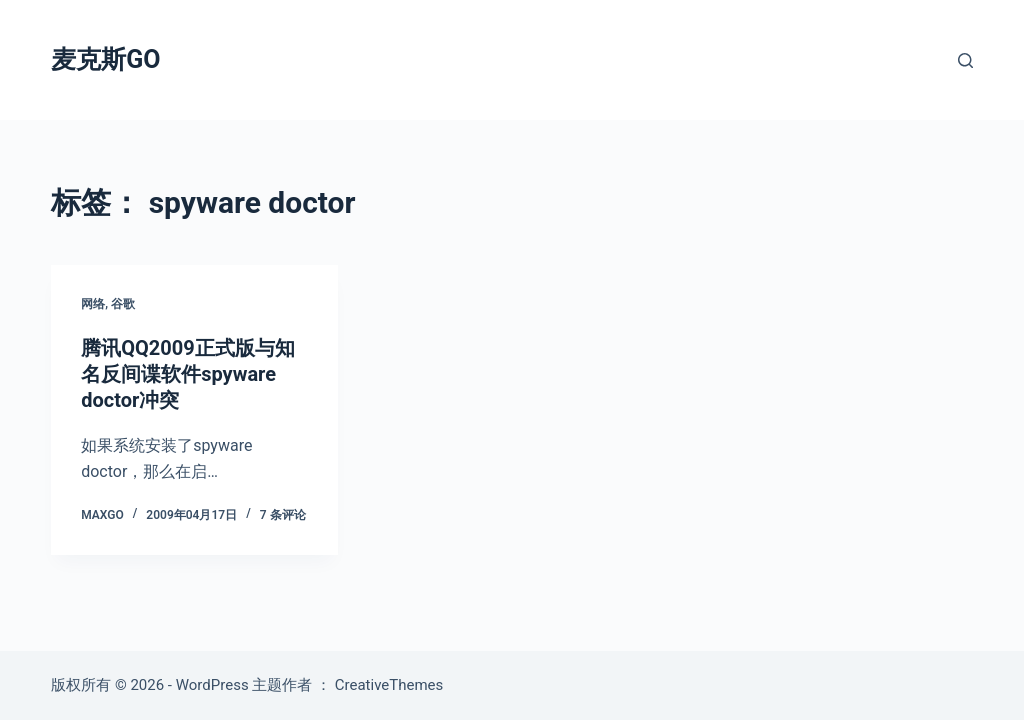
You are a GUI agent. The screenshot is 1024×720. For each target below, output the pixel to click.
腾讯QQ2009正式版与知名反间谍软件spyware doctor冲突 (187, 374)
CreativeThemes (389, 685)
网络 (93, 304)
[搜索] (965, 60)
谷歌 (123, 304)
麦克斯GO (105, 59)
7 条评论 (283, 515)
